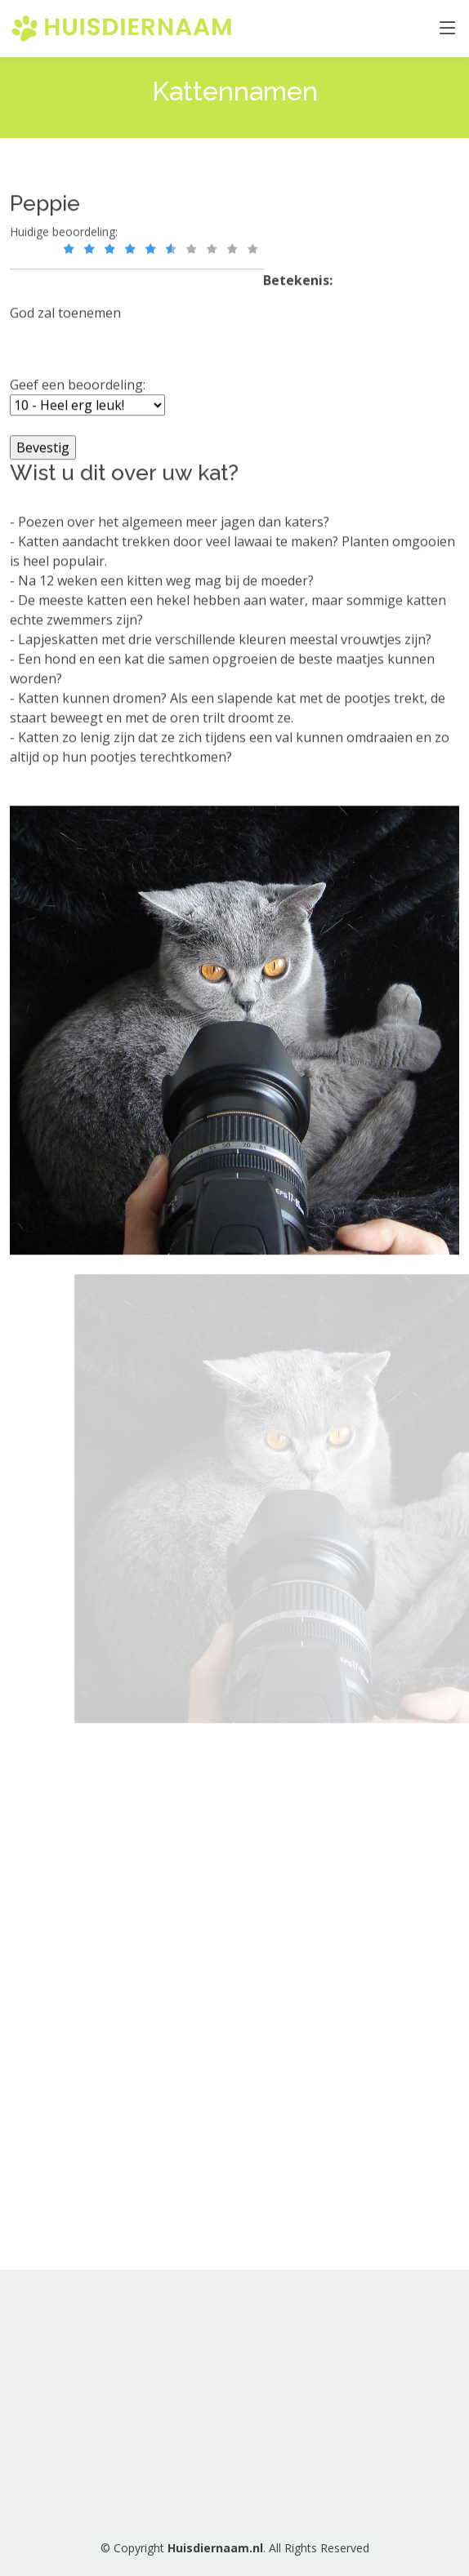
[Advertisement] (210, 1994)
